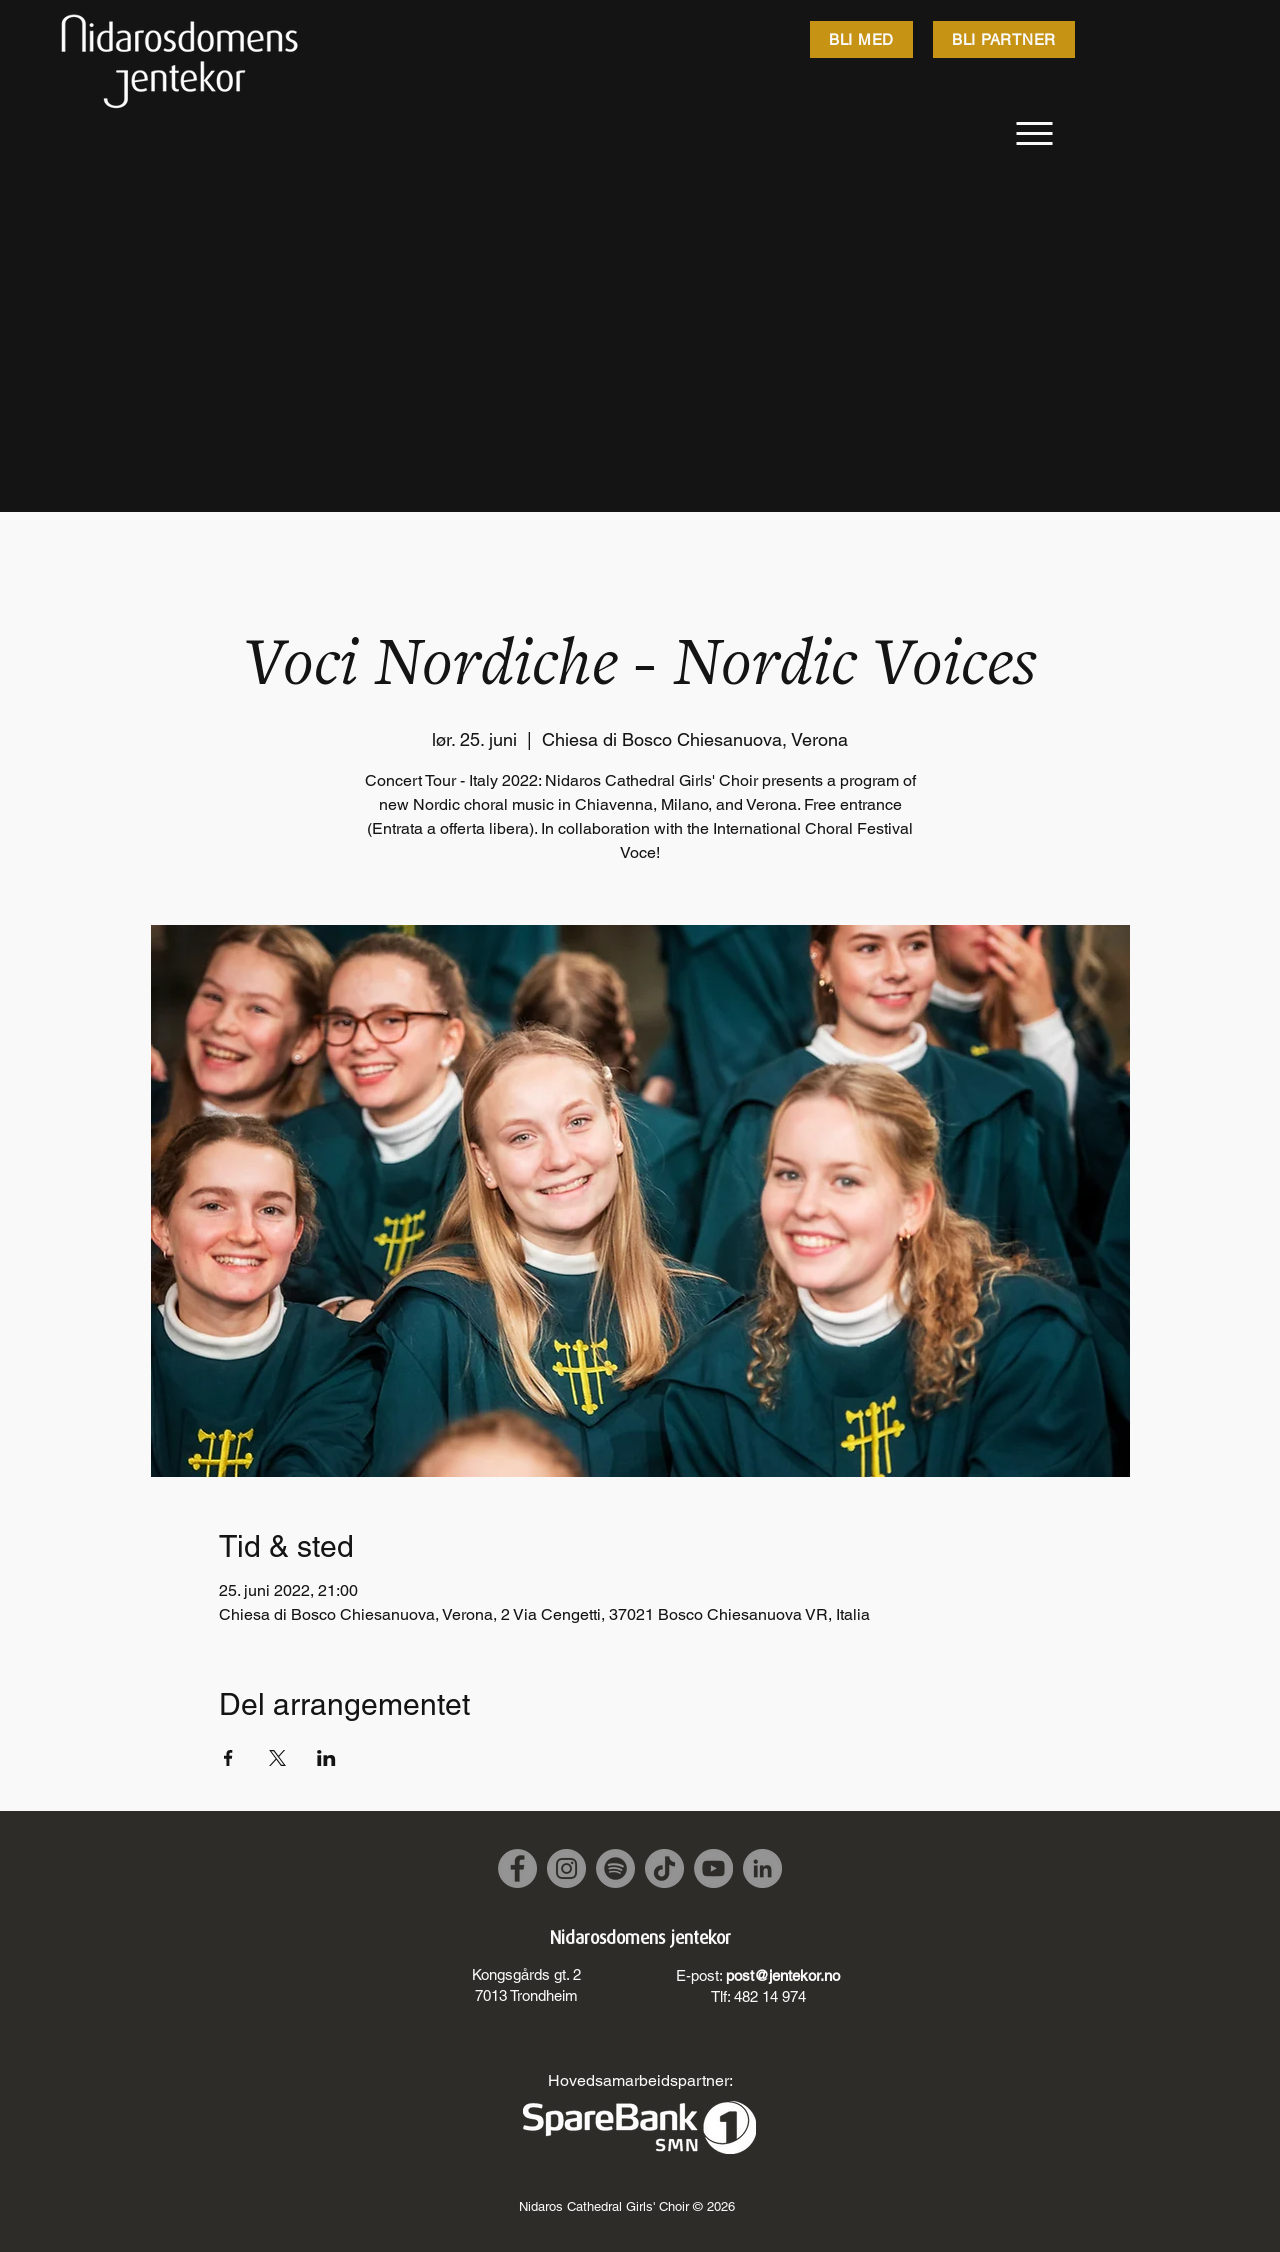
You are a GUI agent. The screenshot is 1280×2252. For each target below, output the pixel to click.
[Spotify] (615, 1868)
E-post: (701, 1975)
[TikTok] (664, 1868)
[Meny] (1034, 133)
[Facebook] (517, 1868)
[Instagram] (566, 1868)
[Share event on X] (277, 1758)
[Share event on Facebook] (228, 1758)
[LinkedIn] (762, 1868)
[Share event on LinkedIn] (326, 1758)
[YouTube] (713, 1868)
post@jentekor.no (783, 1975)
